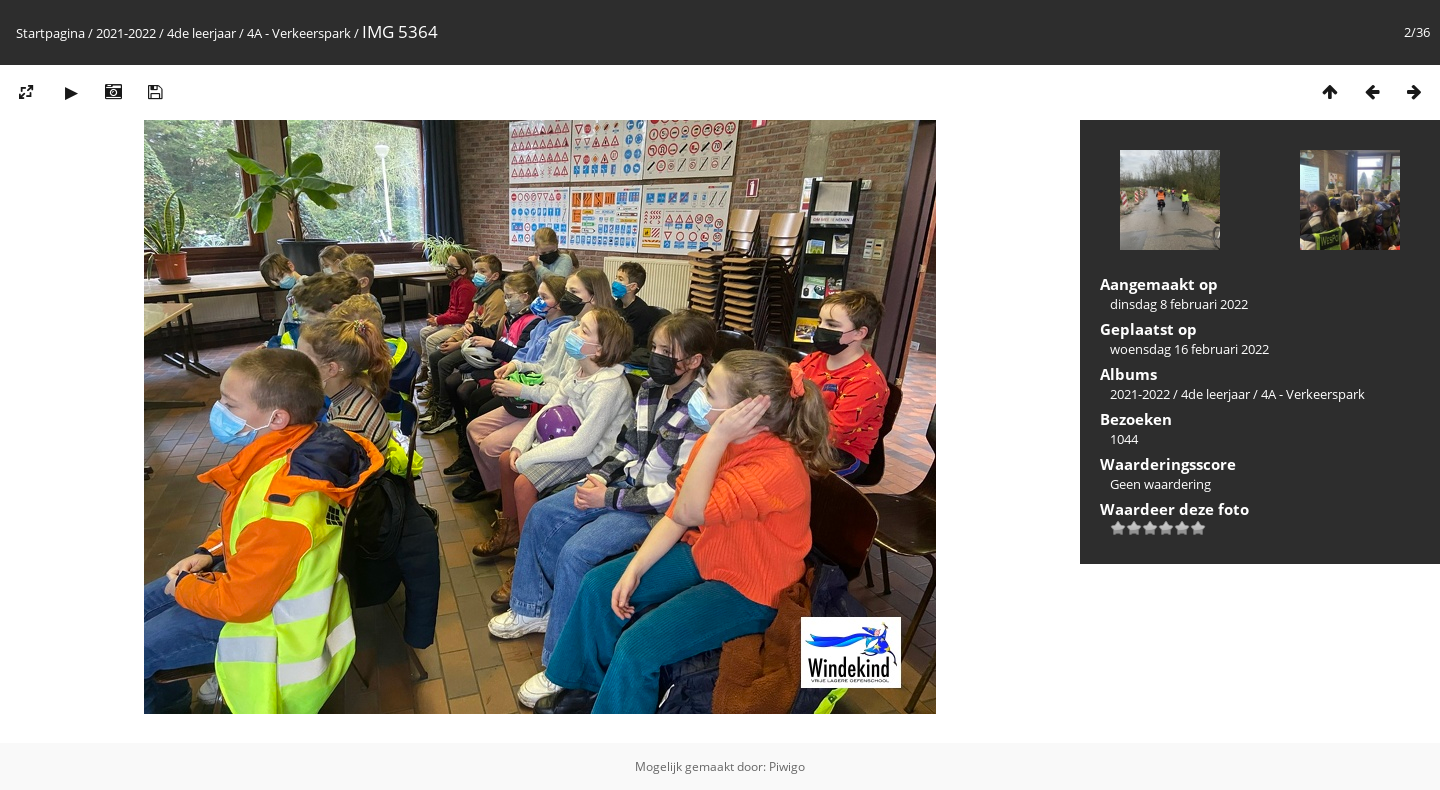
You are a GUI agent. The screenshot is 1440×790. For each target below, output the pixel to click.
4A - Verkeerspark (299, 33)
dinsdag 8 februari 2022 (1179, 304)
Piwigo (787, 766)
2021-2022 (126, 33)
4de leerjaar (201, 33)
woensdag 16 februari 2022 (1189, 349)
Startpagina (50, 33)
